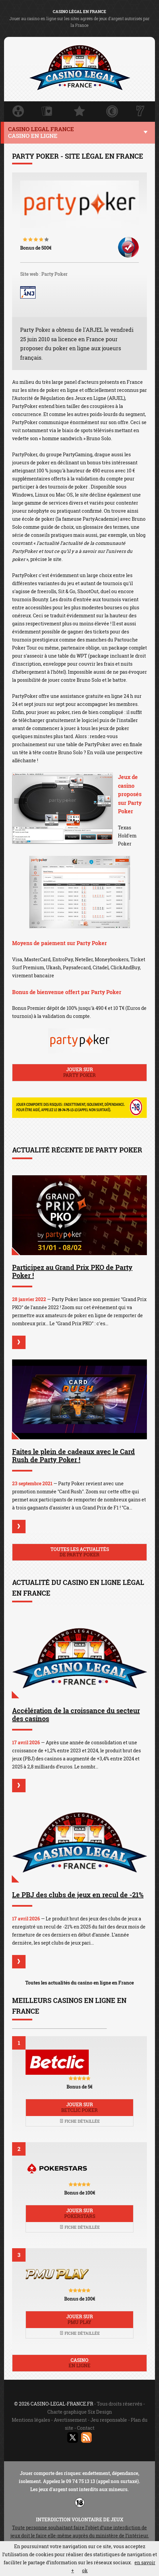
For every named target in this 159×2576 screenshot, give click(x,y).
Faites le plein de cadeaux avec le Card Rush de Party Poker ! (73, 1455)
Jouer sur (79, 1072)
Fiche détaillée (79, 2121)
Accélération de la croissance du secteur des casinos (76, 1714)
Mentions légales (31, 2420)
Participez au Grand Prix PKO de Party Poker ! (72, 1271)
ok (85, 2570)
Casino (79, 2363)
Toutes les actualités (79, 1552)
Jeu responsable (108, 2420)
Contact (85, 2428)
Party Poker (54, 274)
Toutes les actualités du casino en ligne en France (79, 1982)
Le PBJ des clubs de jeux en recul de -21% (78, 1894)
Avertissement (70, 2420)
